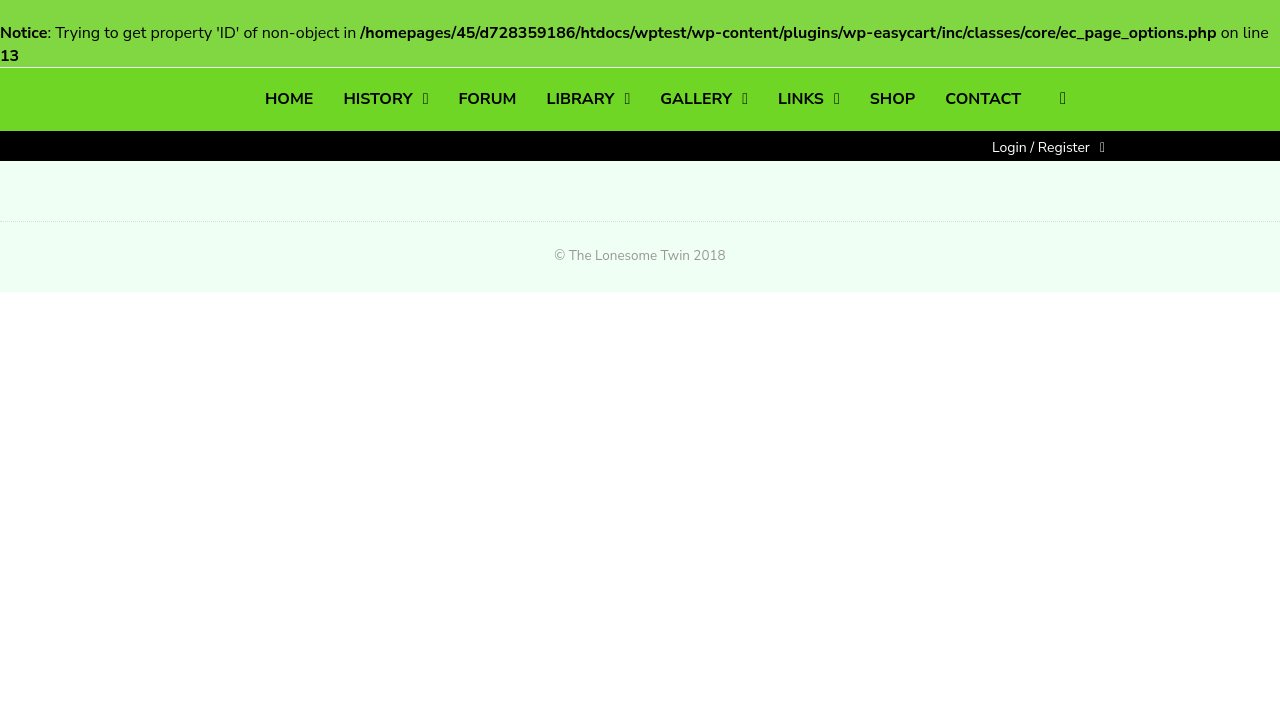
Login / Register (1041, 147)
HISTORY (377, 99)
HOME (289, 99)
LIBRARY (581, 99)
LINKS (801, 99)
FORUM (487, 99)
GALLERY (696, 99)
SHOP (892, 99)
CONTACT (983, 99)
